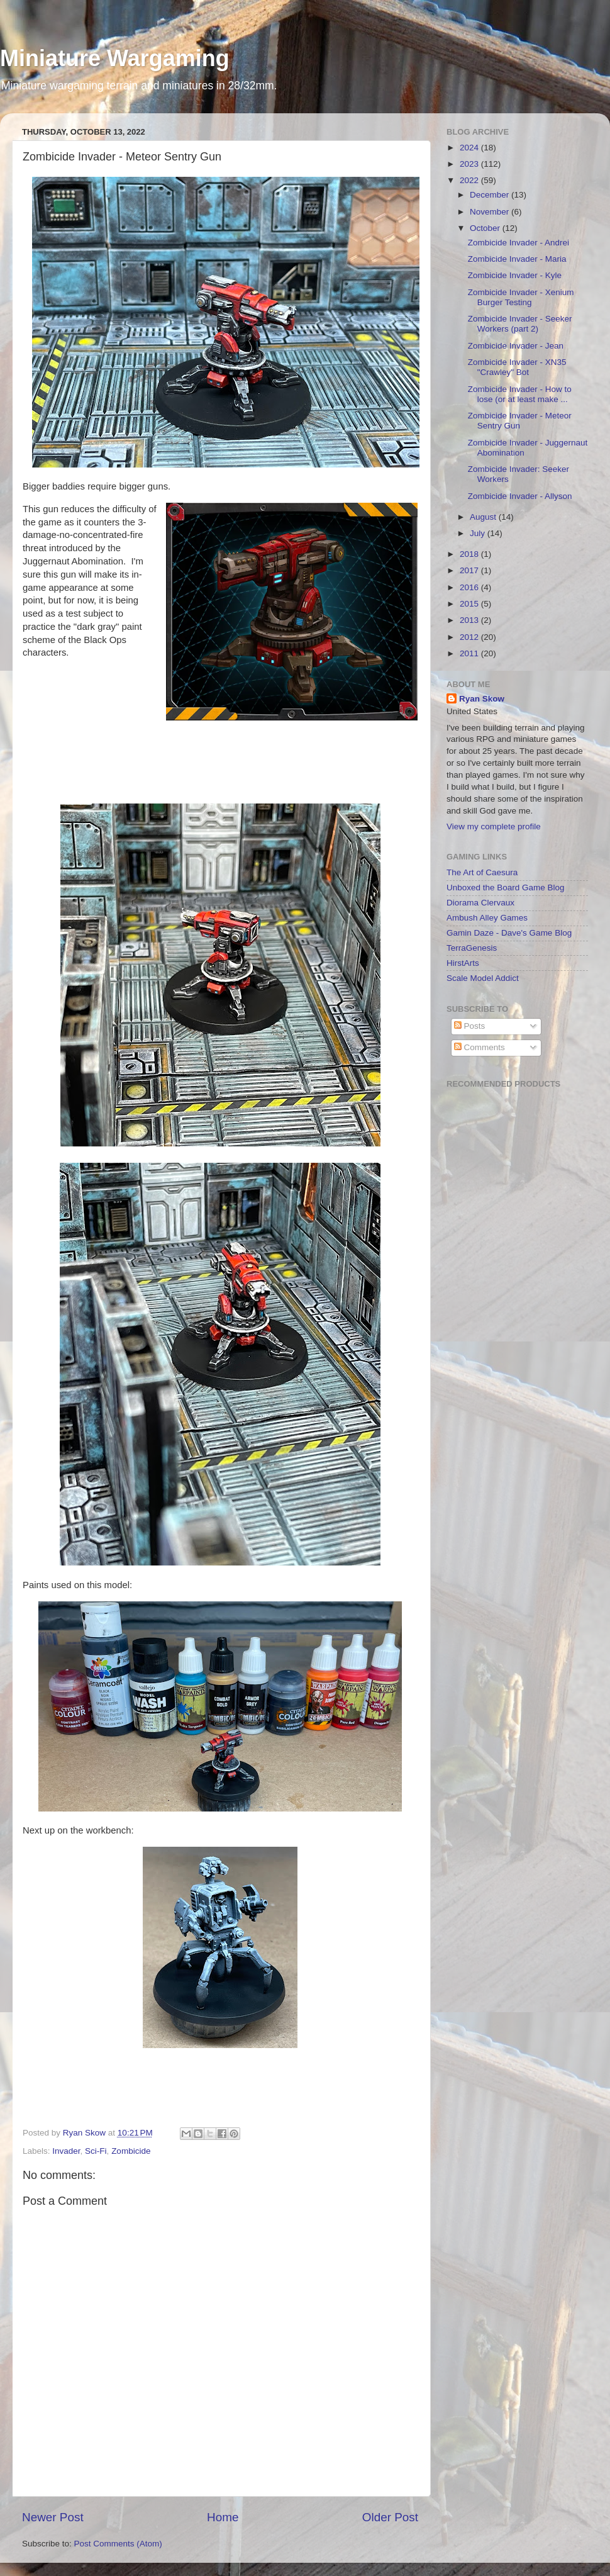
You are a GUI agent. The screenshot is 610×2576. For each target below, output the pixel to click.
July (478, 533)
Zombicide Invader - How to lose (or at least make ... (520, 394)
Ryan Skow (481, 698)
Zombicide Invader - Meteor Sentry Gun (520, 420)
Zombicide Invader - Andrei (518, 242)
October (486, 228)
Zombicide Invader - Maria (517, 259)
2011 (470, 653)
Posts (469, 1026)
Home (222, 2517)
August (484, 517)
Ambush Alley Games (487, 917)
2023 (470, 164)
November (490, 211)
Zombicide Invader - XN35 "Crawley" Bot (517, 367)
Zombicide (130, 2151)
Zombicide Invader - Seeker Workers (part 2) (520, 323)
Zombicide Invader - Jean (515, 345)
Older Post (390, 2517)
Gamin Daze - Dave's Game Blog (509, 933)
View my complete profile (493, 826)
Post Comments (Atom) (118, 2543)
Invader (66, 2151)
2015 (470, 603)
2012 (470, 637)
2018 (470, 554)
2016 (470, 587)
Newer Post (53, 2517)
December (490, 194)
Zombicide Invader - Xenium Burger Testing (521, 297)
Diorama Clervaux (480, 902)
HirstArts (462, 963)
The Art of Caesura (482, 872)
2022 (470, 180)
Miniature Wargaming (115, 58)
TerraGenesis (471, 948)
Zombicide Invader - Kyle (515, 275)
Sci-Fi (96, 2151)
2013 (470, 620)
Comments (479, 1047)
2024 (470, 147)
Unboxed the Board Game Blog (505, 887)
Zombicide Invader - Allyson (520, 496)
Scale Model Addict (482, 978)
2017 (470, 570)
